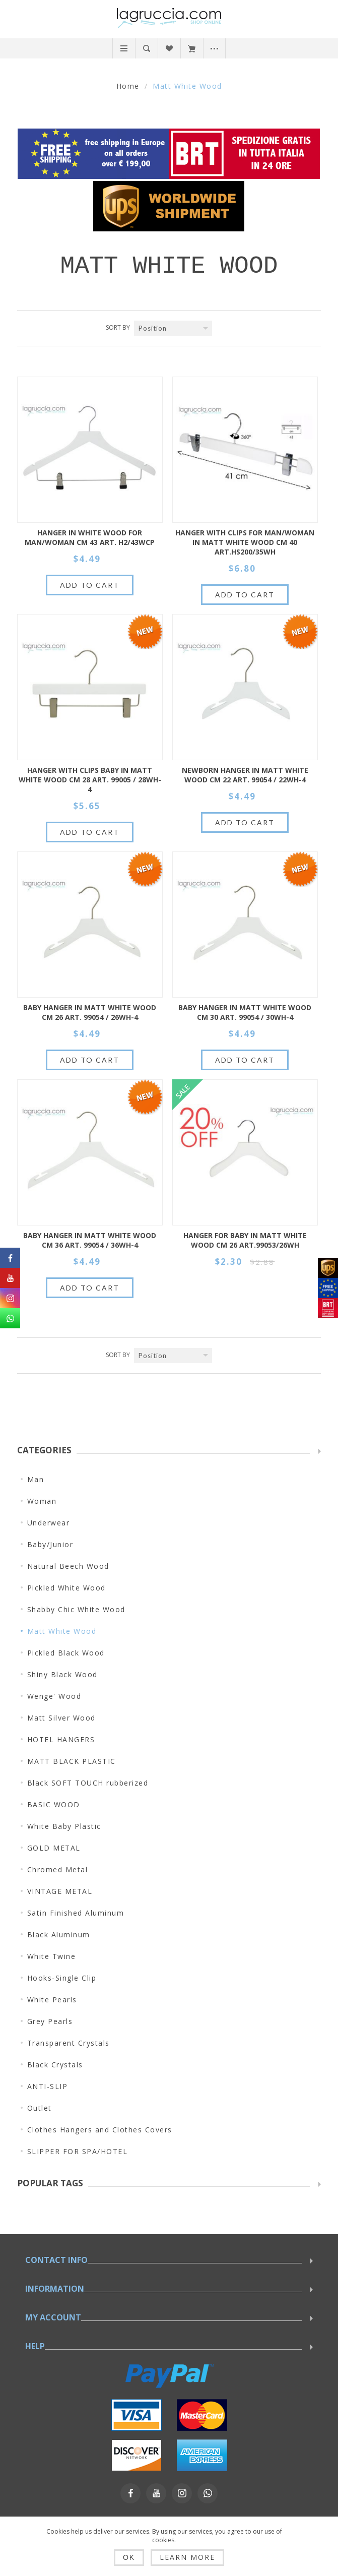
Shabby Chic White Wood (76, 1609)
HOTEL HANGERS (61, 1739)
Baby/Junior (50, 1544)
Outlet (39, 2108)
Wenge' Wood (54, 1696)
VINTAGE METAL (60, 1891)
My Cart (191, 48)
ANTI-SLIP (47, 2086)
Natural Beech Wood (68, 1566)
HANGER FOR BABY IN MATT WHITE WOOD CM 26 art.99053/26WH (245, 1240)
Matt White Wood (62, 1631)
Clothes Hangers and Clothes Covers (99, 2129)
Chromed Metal (57, 1869)
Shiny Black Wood (62, 1674)
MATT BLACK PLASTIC (71, 1761)
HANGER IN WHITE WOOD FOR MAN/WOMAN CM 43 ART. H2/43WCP (90, 537)
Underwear (48, 1522)
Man (35, 1479)
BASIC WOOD (53, 1804)
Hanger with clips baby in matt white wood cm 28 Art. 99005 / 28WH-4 (90, 779)
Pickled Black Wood (66, 1653)
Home (128, 86)
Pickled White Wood (66, 1587)
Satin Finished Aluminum (75, 1913)
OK (129, 2557)
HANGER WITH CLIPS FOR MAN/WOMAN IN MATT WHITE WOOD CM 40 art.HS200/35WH (244, 542)
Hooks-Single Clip (62, 1978)
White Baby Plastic (64, 1826)
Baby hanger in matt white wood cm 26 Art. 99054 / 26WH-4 (89, 1012)
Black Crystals (55, 2064)
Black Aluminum (58, 1934)
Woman (42, 1501)
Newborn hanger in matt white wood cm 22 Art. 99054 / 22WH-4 (245, 774)
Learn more (187, 2557)
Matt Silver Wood (61, 1718)
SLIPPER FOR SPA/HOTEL (77, 2151)
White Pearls (52, 1999)
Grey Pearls (50, 2021)
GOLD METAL (54, 1848)
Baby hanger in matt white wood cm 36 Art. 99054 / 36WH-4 (89, 1240)
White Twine (51, 1956)
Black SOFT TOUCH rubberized (88, 1783)
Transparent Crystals (68, 2043)
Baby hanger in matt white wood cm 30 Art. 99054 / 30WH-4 (244, 1012)
